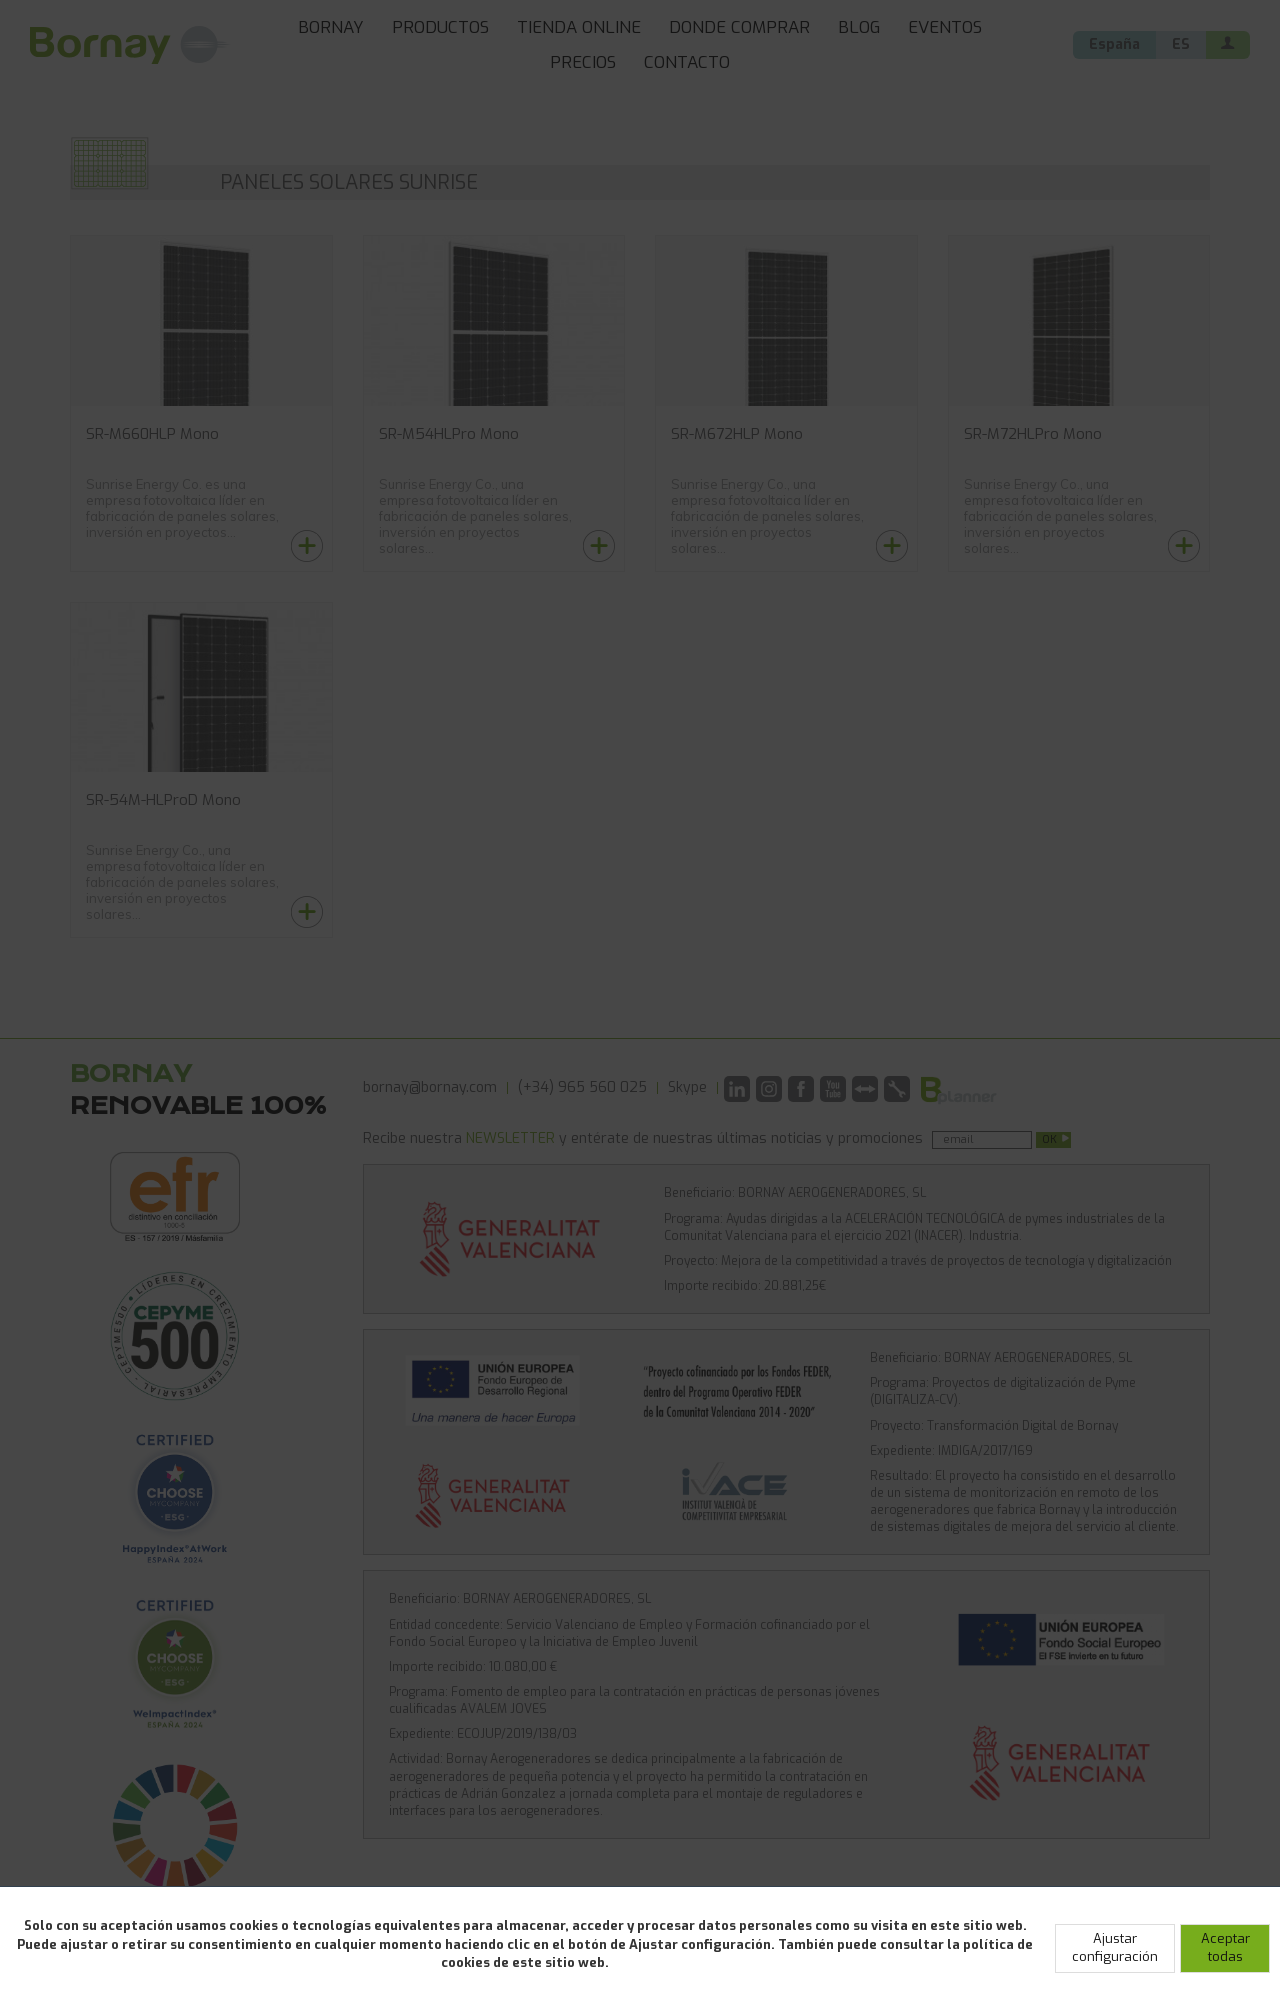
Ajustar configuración (1115, 1948)
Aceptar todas (1225, 1948)
